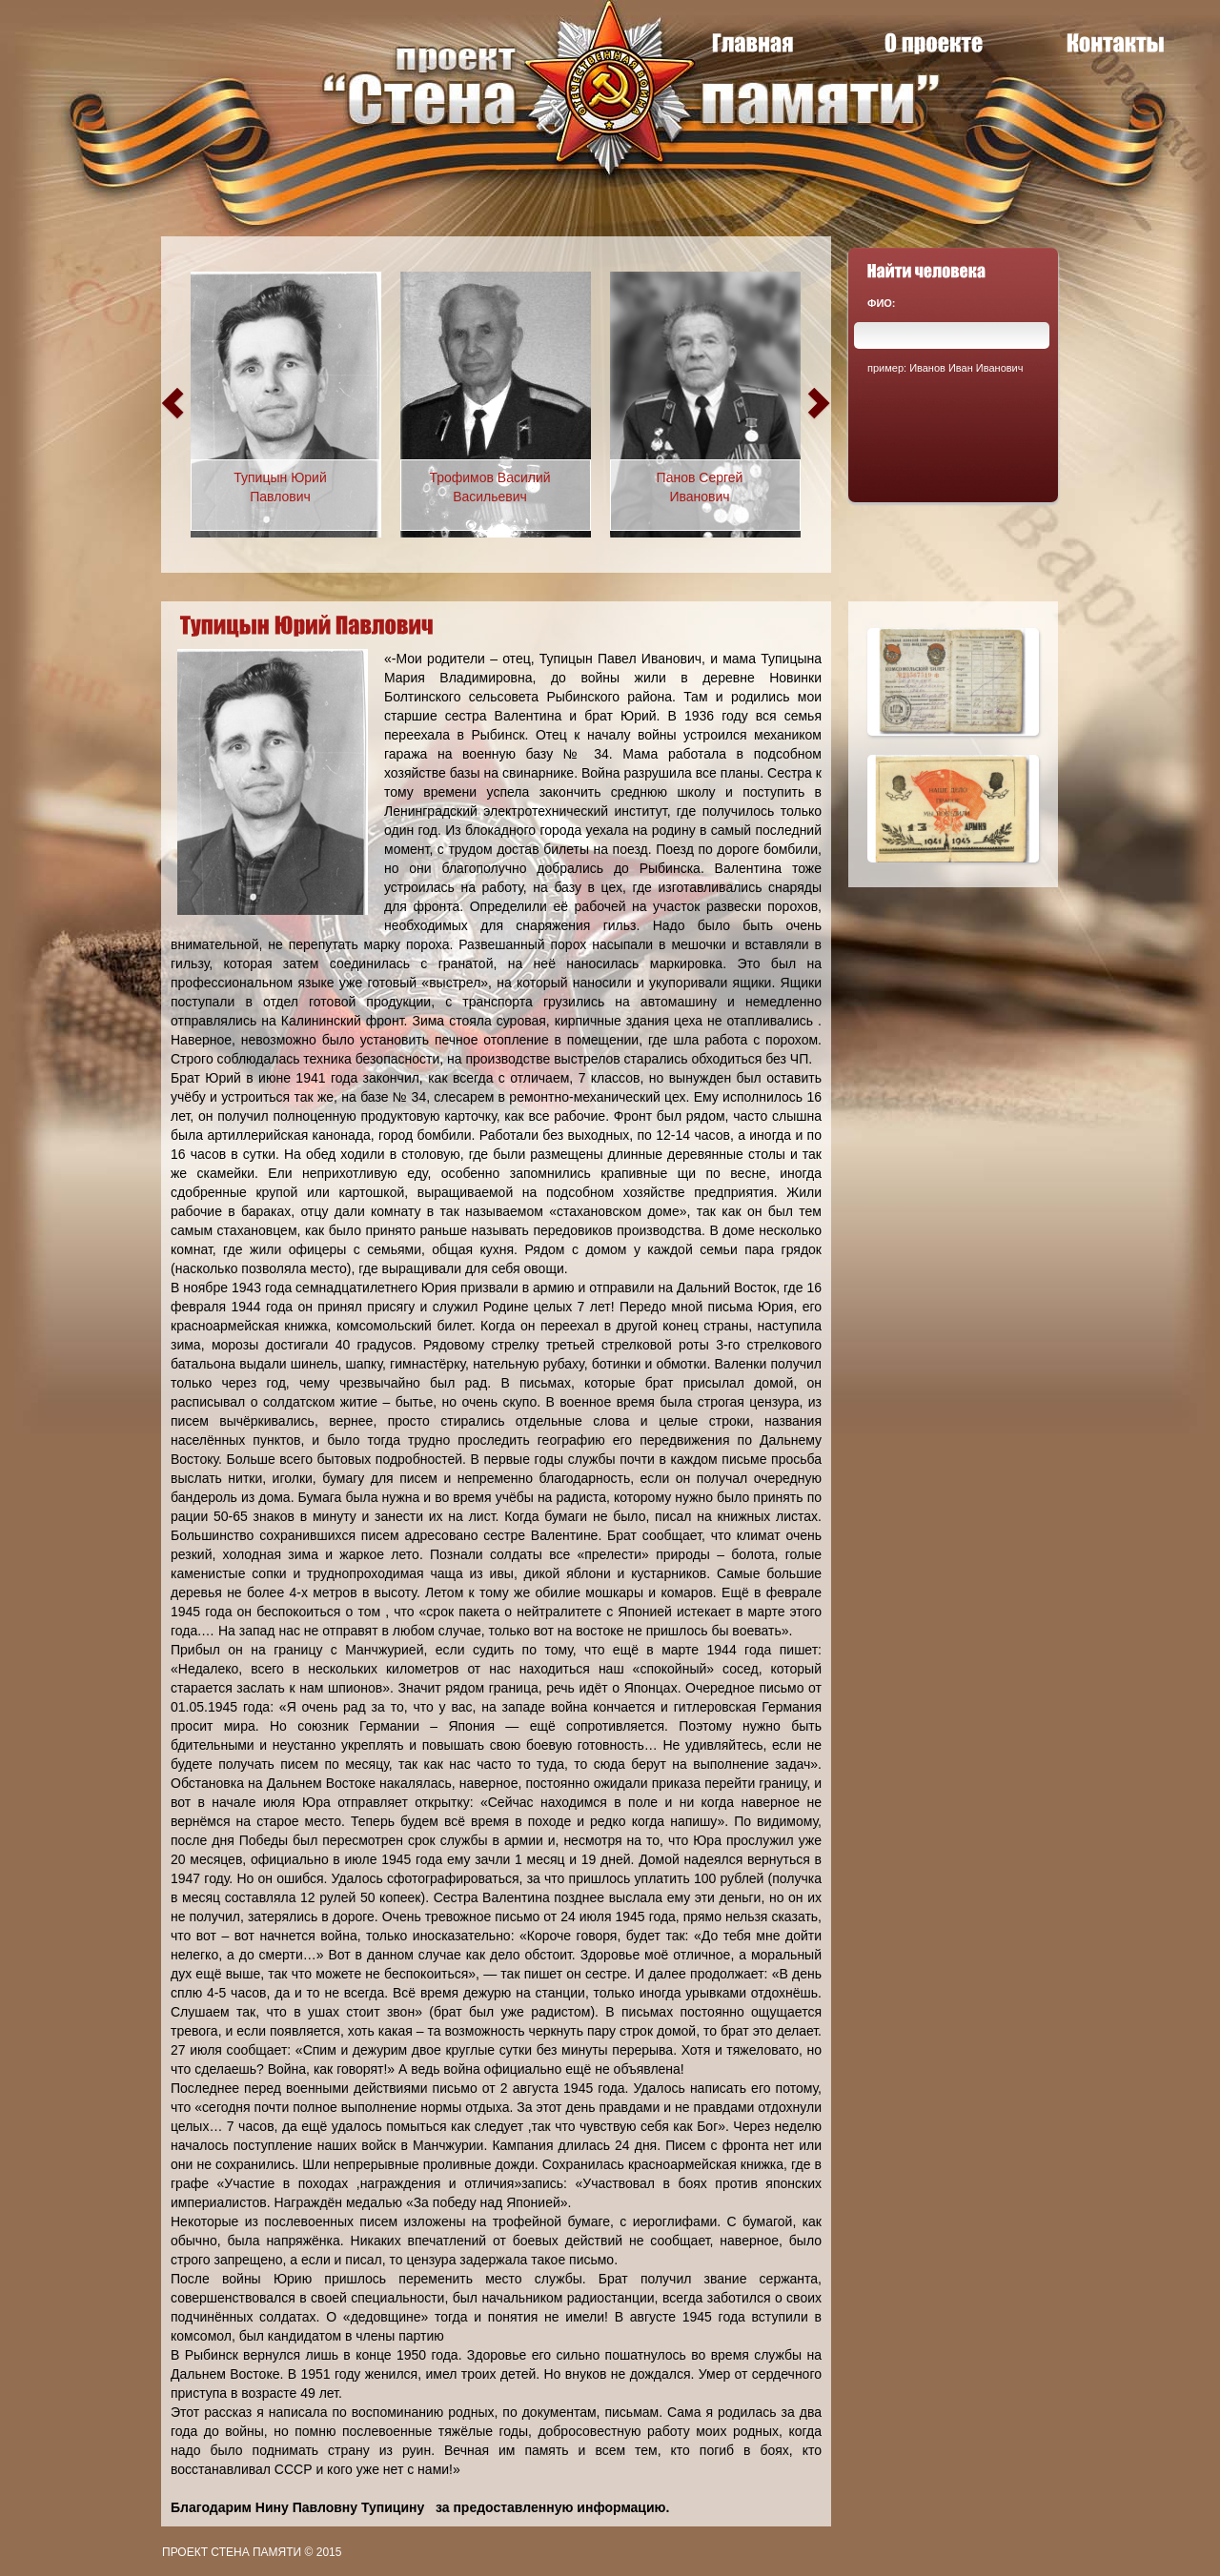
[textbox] (951, 335)
